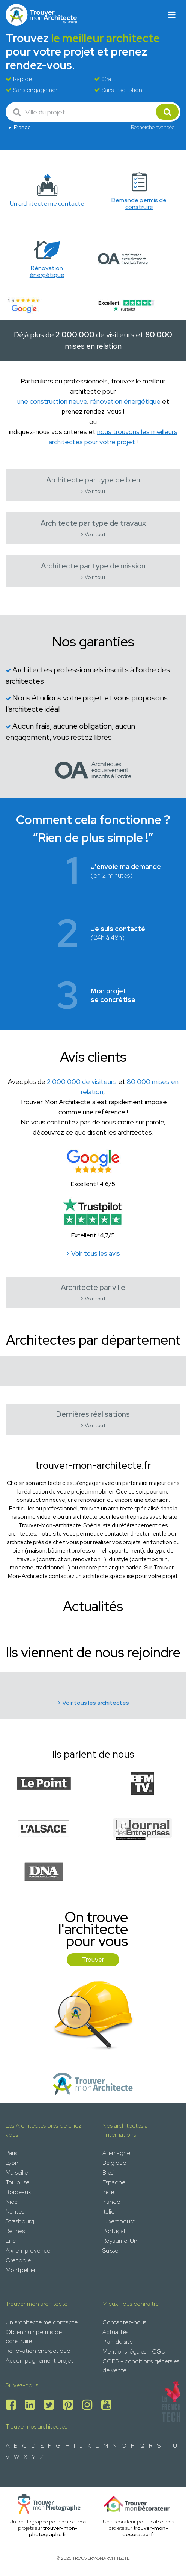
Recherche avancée (152, 127)
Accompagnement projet (39, 2360)
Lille (11, 2241)
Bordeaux (18, 2192)
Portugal (113, 2231)
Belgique (114, 2163)
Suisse (110, 2250)
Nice (12, 2202)
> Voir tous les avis (93, 1253)
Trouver (93, 1959)
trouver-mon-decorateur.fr (145, 2531)
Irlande (111, 2202)
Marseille (17, 2172)
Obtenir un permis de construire (34, 2336)
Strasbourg (20, 2221)
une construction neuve (52, 401)
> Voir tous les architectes (93, 1703)
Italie (108, 2211)
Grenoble (18, 2260)
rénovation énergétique (125, 401)
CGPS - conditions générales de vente (140, 2365)
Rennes (15, 2231)
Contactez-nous (124, 2322)
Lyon (12, 2163)
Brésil (109, 2172)
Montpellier (21, 2270)
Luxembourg (118, 2221)
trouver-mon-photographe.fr (53, 2531)
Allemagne (116, 2153)
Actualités (115, 2332)
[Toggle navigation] (171, 14)
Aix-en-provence (28, 2250)
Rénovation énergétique (38, 2351)
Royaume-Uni (120, 2241)
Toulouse (17, 2182)
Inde (108, 2192)
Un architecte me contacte (42, 2322)
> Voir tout (93, 491)
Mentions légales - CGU (133, 2351)
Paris (11, 2153)
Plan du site (117, 2342)
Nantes (15, 2211)
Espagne (113, 2182)
